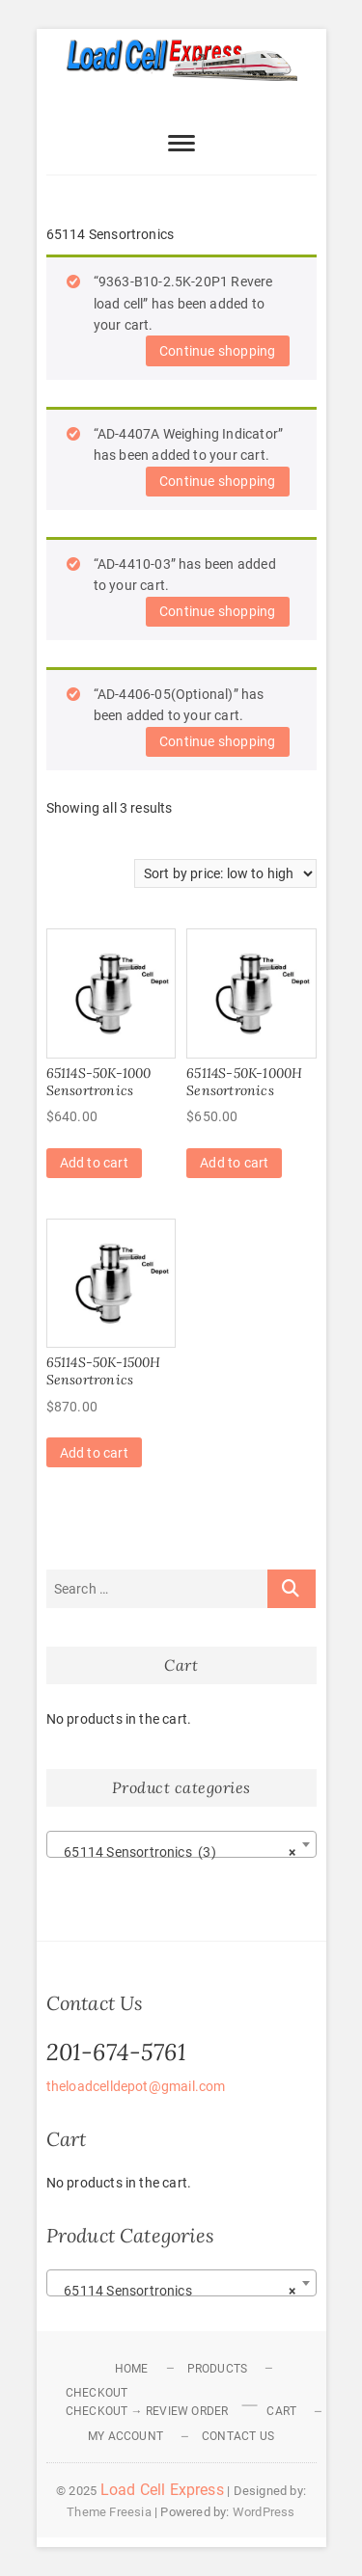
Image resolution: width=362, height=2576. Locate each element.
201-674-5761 (116, 2052)
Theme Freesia (109, 2512)
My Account (125, 2436)
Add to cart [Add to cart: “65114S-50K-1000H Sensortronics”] (234, 1162)
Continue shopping (217, 351)
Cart (281, 2411)
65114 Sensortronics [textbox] (175, 2290)
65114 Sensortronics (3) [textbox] (175, 1851)
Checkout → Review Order (147, 2411)
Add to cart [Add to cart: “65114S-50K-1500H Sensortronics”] (94, 1453)
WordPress (264, 2512)
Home (132, 2368)
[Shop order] (225, 873)
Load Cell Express (162, 2490)
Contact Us (238, 2436)
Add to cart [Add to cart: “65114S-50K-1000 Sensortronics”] (94, 1162)
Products (217, 2368)
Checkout (97, 2393)
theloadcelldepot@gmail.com (136, 2086)
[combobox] (181, 1844)
